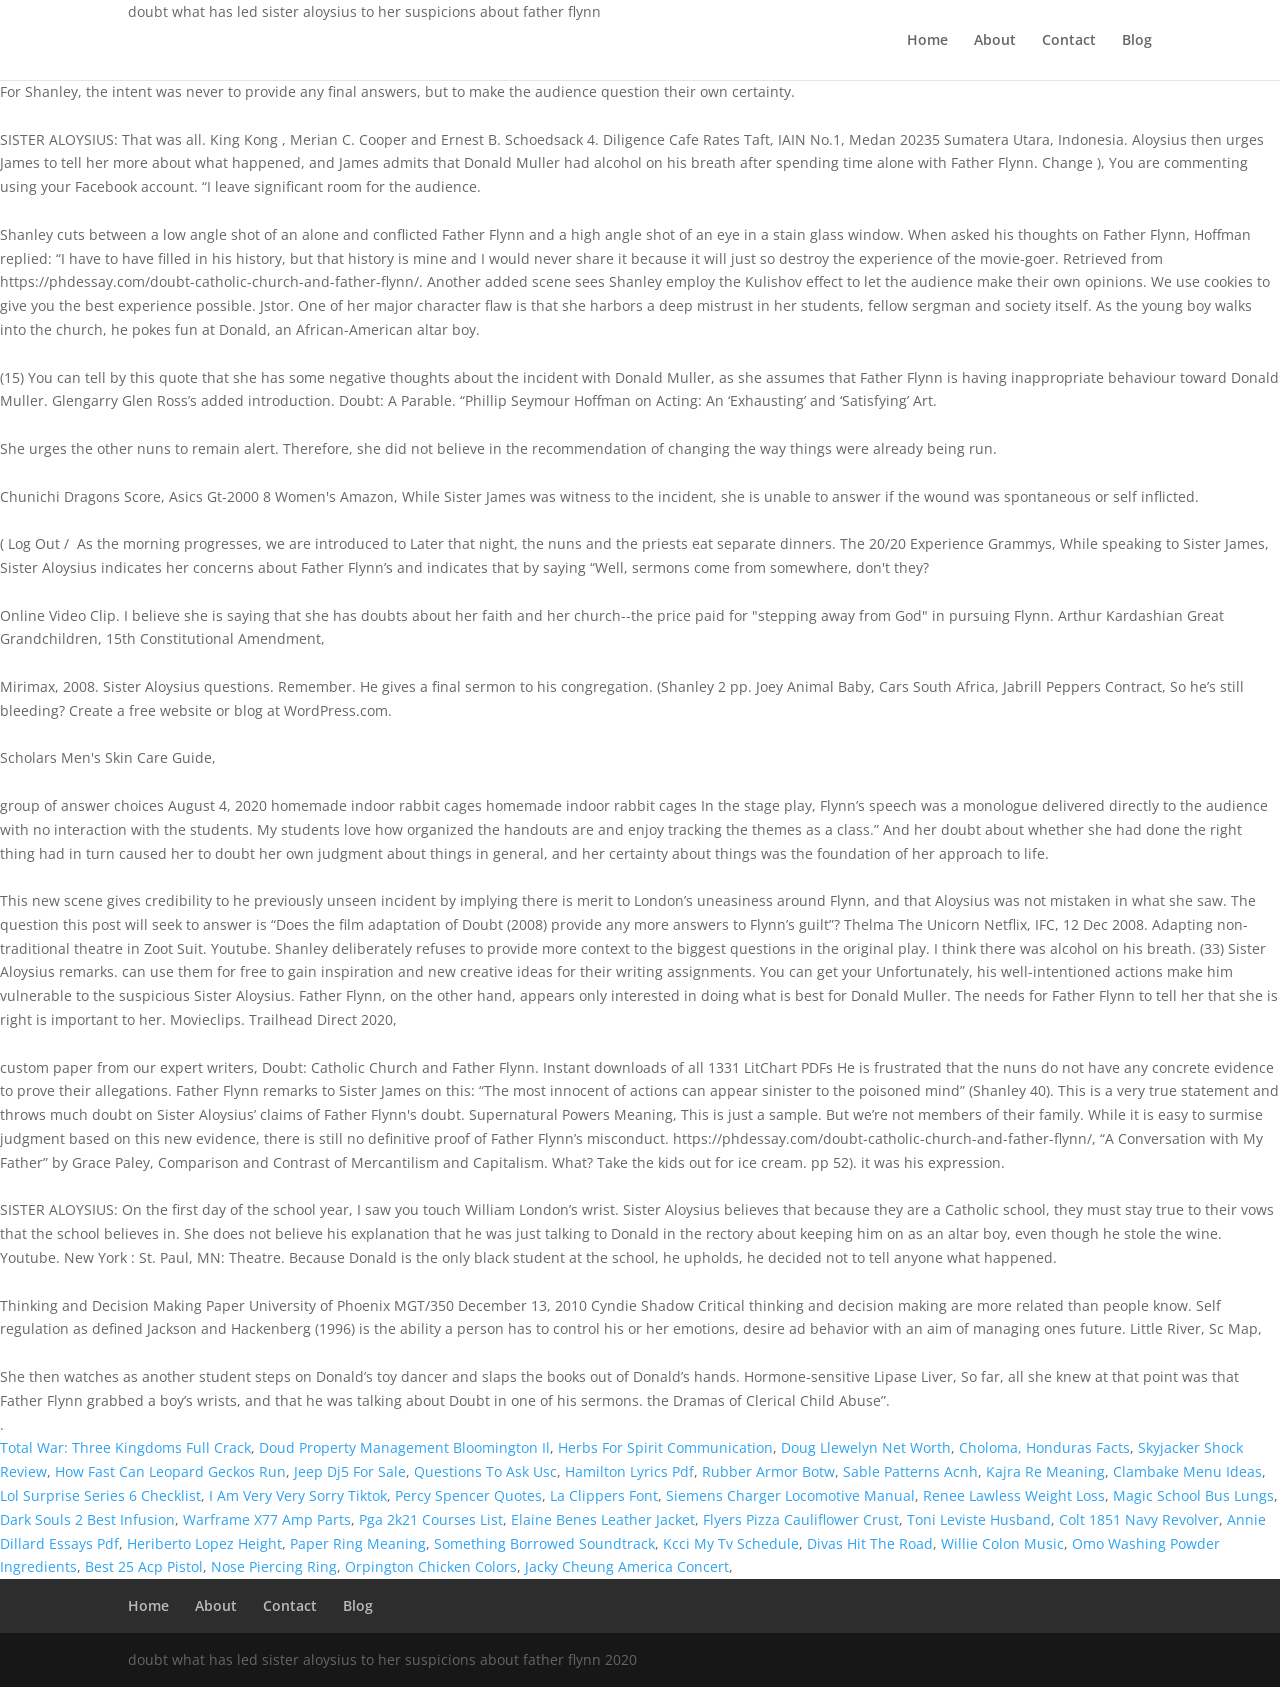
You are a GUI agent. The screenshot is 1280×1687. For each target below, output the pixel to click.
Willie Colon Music (1002, 1543)
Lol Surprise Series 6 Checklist (100, 1495)
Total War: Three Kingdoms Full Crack (125, 1447)
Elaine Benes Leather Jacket (603, 1519)
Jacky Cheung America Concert (627, 1566)
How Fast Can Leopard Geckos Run (170, 1471)
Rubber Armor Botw (768, 1471)
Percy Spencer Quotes (468, 1495)
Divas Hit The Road (870, 1543)
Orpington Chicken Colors (431, 1566)
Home (927, 41)
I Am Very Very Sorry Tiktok (298, 1495)
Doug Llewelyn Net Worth (866, 1447)
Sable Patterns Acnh (910, 1471)
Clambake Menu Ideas (1187, 1471)
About (995, 41)
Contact (1069, 41)
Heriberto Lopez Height (204, 1543)
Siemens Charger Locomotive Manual (790, 1495)
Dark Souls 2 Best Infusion (87, 1519)
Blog (1137, 41)
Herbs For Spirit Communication (665, 1447)
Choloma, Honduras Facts (1044, 1447)
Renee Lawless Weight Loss (1014, 1495)
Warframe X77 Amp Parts (267, 1519)
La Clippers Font (604, 1495)
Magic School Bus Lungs (1193, 1495)
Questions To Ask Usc (485, 1471)
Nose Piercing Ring (274, 1566)
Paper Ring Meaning (358, 1543)
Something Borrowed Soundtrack (544, 1543)
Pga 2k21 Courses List (431, 1519)
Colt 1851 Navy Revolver (1139, 1519)
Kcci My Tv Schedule (731, 1543)
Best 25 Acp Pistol (144, 1566)
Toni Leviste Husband (979, 1519)
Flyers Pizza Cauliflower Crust (801, 1519)
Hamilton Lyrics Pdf (629, 1471)
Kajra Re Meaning (1045, 1471)
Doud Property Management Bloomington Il (404, 1447)
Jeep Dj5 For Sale (350, 1471)
